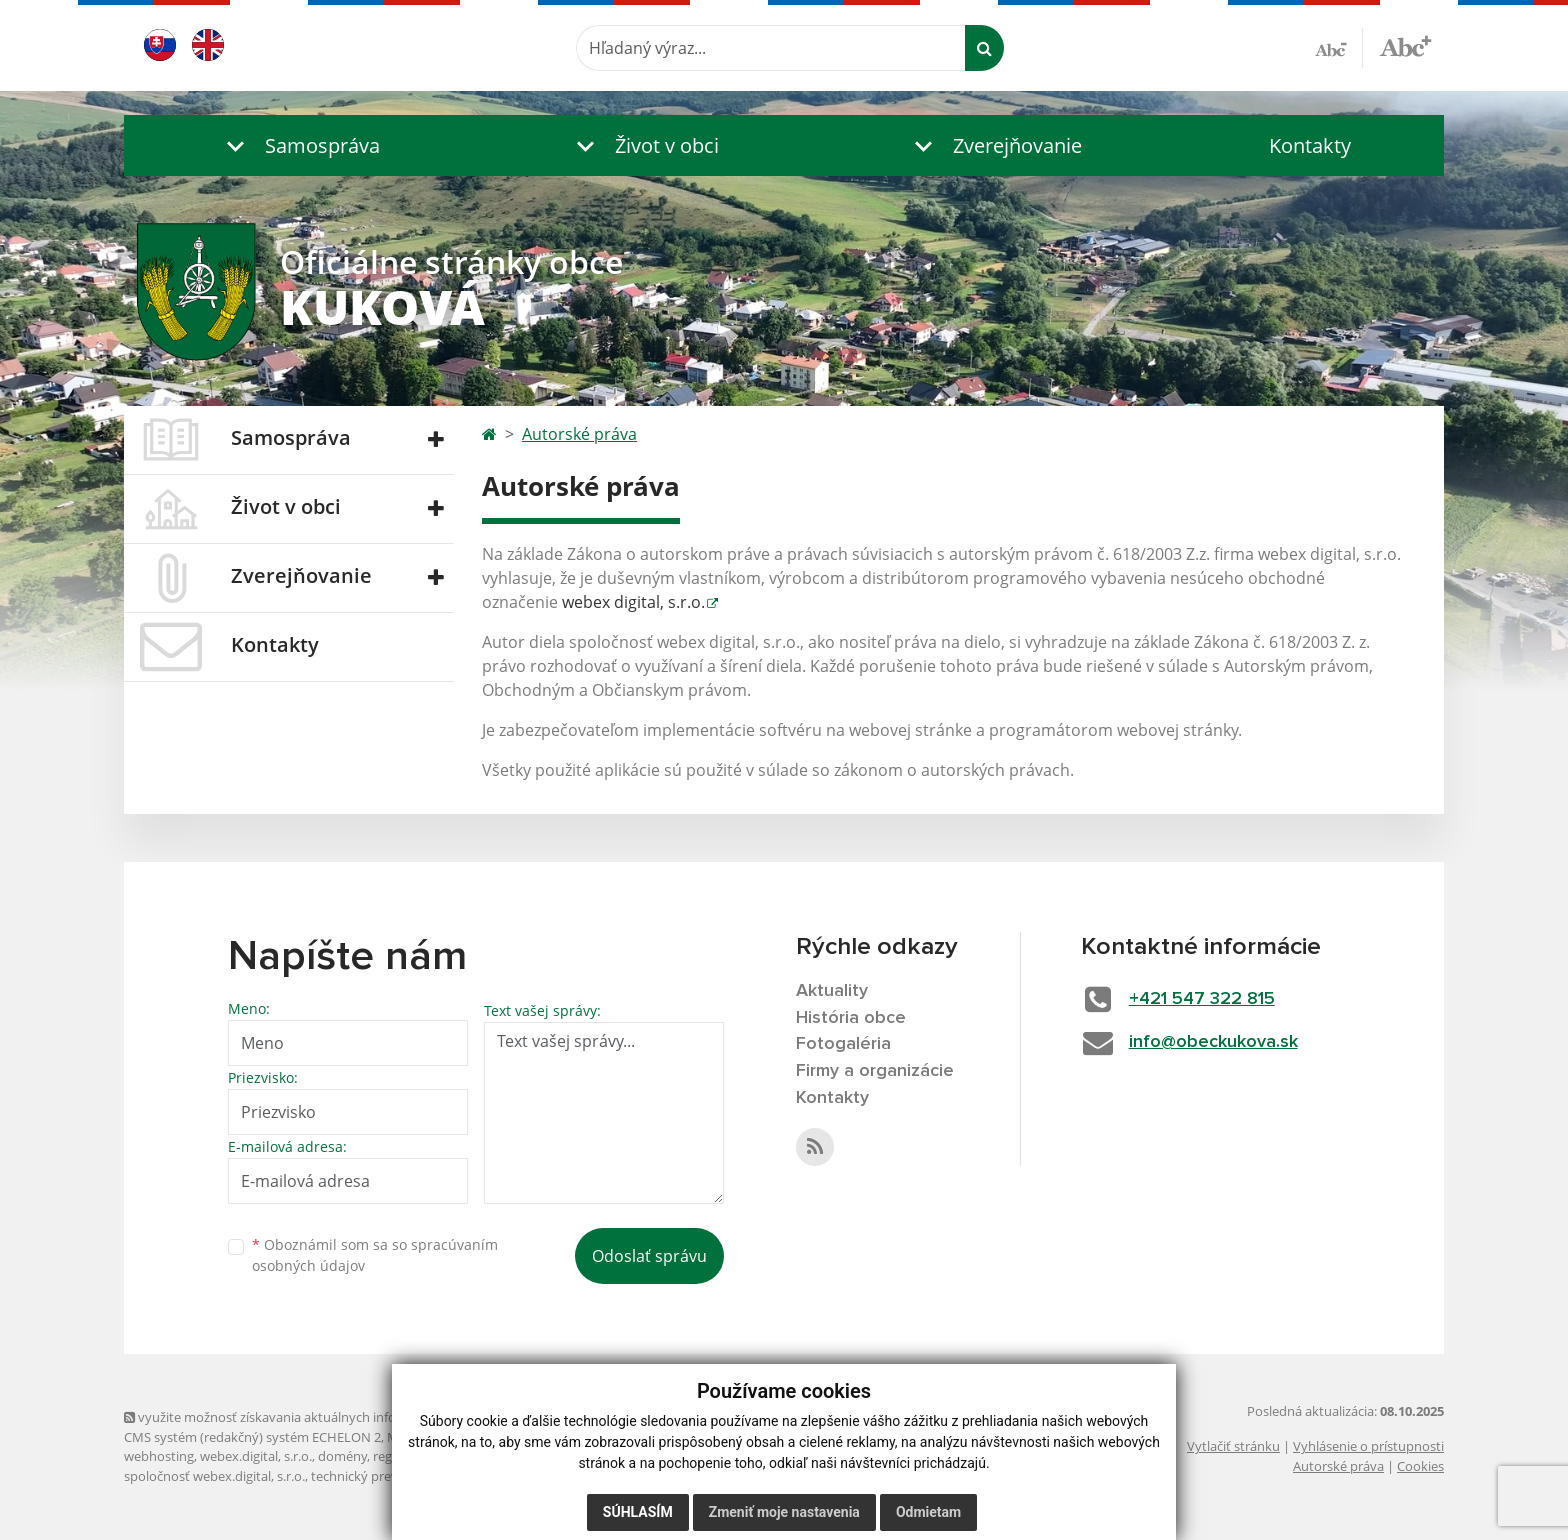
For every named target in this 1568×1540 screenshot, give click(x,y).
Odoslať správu (649, 1256)
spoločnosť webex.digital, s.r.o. (214, 1476)
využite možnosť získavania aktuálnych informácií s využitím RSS (322, 1417)
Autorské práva (579, 434)
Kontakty (1310, 145)
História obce (851, 1018)
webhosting (159, 1456)
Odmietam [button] (928, 1512)
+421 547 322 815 (1202, 999)
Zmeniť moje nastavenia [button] (784, 1512)
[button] (299, 145)
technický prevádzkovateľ (387, 1476)
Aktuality (832, 991)
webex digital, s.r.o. (633, 602)
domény (342, 1456)
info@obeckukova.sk (1213, 1042)
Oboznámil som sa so (375, 1255)
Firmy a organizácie (875, 1071)
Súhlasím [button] (638, 1512)
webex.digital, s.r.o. (256, 1456)
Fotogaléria (843, 1044)
